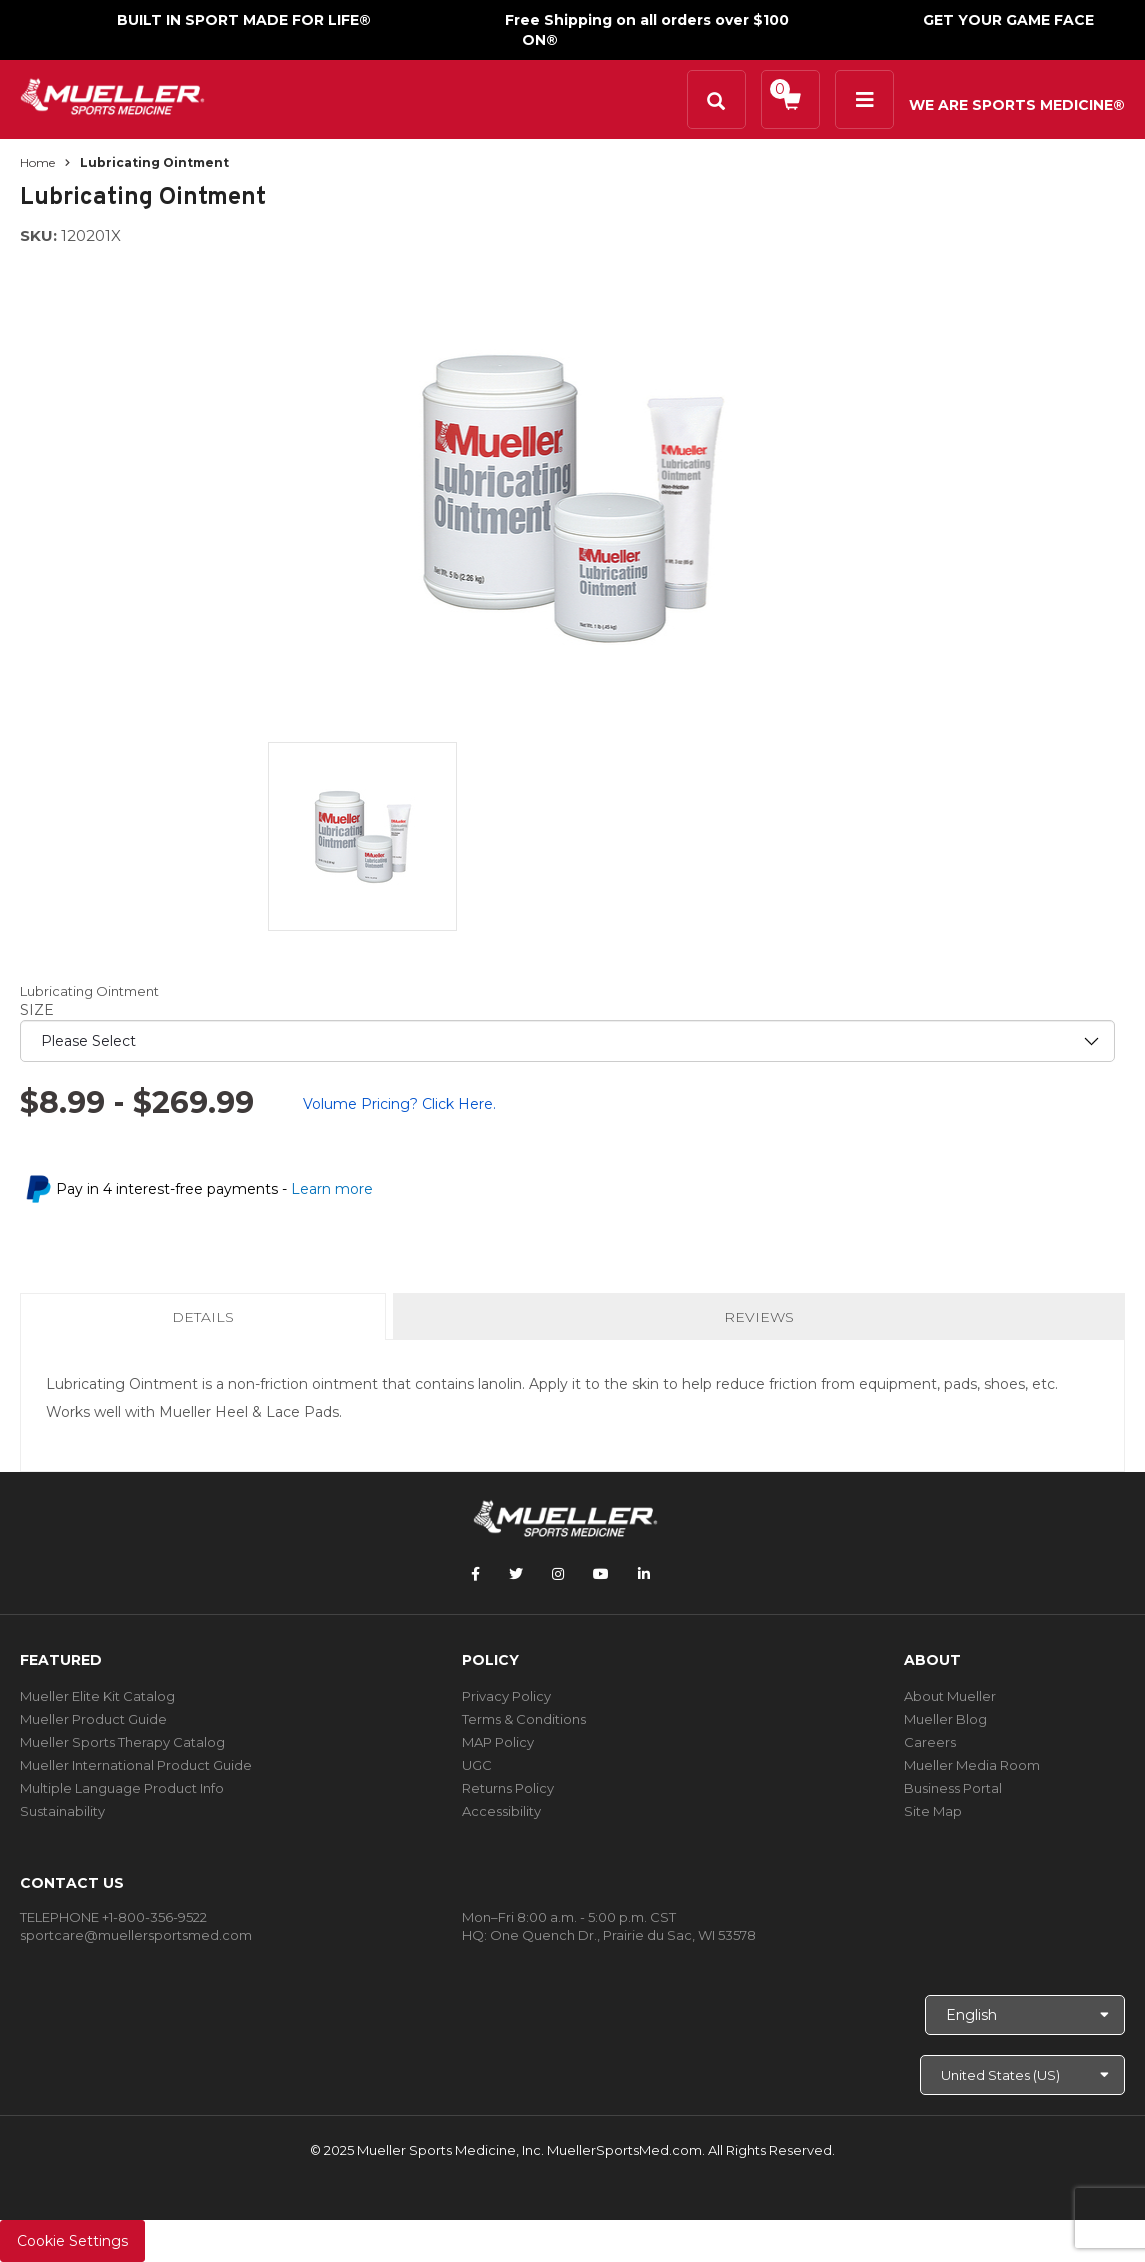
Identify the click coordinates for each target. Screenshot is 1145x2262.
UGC (477, 1765)
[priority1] (567, 1041)
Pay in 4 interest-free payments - (214, 1189)
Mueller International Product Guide (136, 1765)
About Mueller (950, 1696)
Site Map (933, 1811)
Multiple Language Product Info (122, 1788)
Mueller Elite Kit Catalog (97, 1696)
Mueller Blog (945, 1719)
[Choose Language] (1025, 2015)
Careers (930, 1742)
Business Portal (953, 1788)
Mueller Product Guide (93, 1719)
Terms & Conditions (524, 1719)
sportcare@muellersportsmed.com (136, 1935)
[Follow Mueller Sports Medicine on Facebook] (475, 1574)
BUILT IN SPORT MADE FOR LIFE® (244, 20)
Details (207, 1323)
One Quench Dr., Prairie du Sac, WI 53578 (623, 1935)
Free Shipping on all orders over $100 (647, 20)
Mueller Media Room (972, 1765)
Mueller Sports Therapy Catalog (122, 1742)
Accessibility (501, 1811)
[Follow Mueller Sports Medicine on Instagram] (558, 1574)
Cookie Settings (72, 2241)
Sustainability (62, 1811)
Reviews (759, 1317)
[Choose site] (1022, 2075)
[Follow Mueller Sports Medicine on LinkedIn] (644, 1574)
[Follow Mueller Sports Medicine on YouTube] (601, 1574)
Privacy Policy (506, 1696)
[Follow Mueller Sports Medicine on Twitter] (516, 1574)
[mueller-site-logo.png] (112, 94)
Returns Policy (508, 1788)
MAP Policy (498, 1742)
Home (37, 162)
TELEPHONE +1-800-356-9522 (113, 1917)
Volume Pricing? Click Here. (399, 1104)
